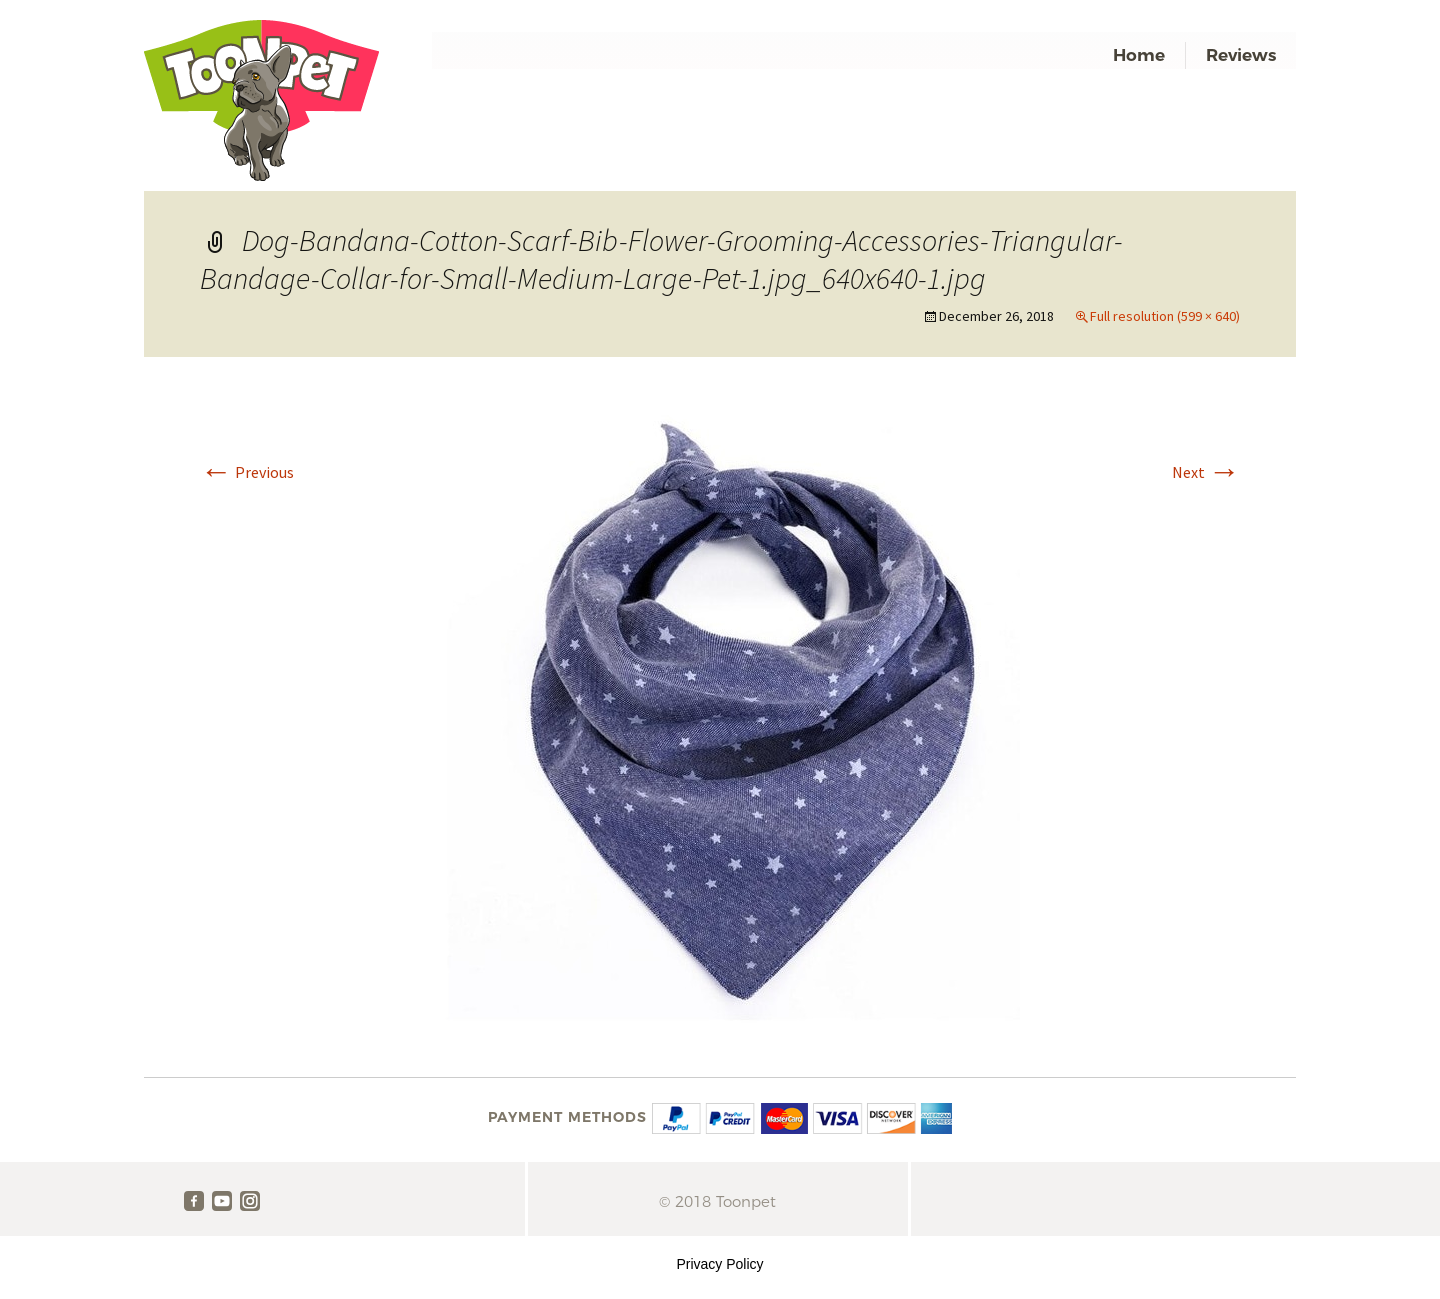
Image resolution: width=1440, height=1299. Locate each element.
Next (1206, 472)
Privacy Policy (719, 1264)
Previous (247, 472)
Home (1139, 55)
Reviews (1241, 55)
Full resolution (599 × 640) (1165, 316)
